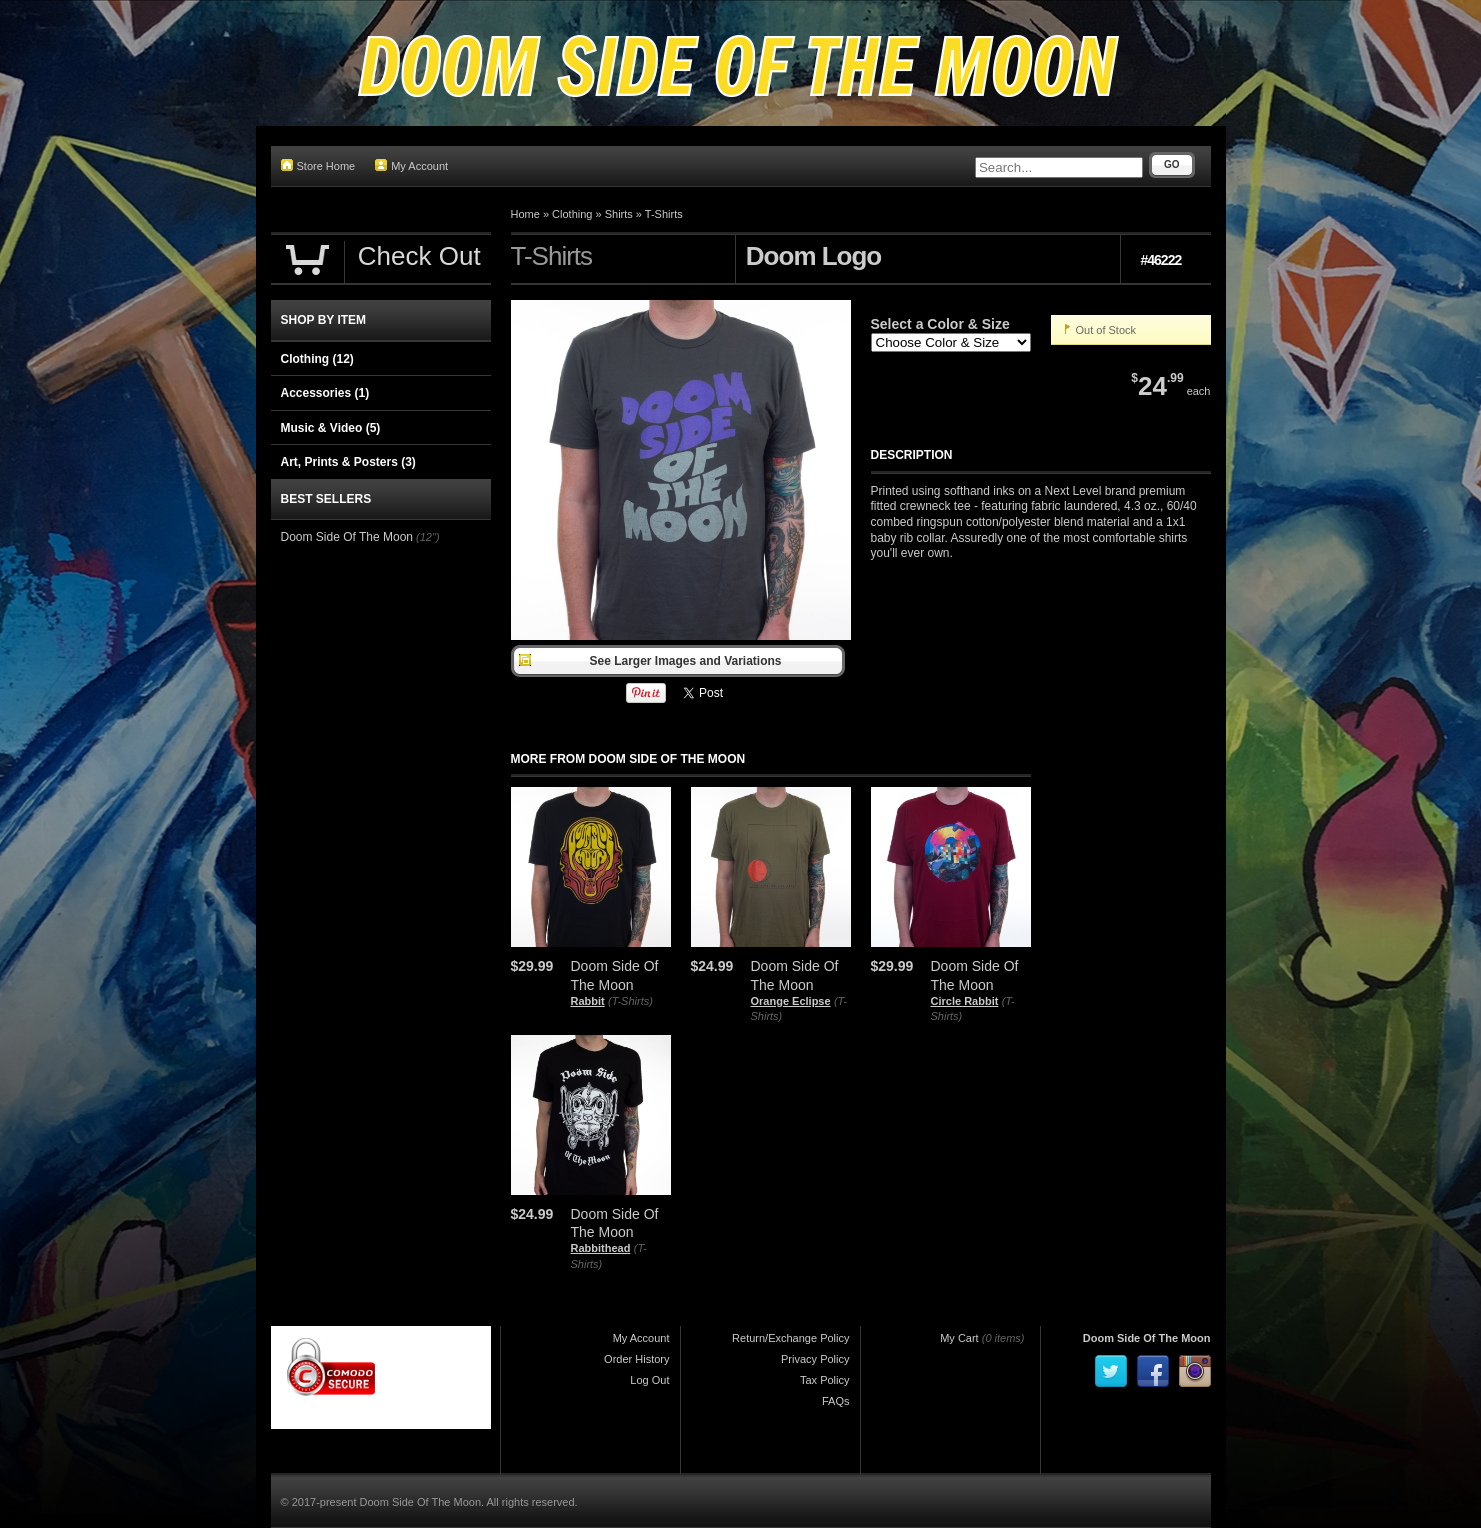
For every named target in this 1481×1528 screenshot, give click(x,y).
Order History (636, 1359)
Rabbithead (601, 1248)
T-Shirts (664, 214)
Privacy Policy (815, 1359)
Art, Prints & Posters (348, 462)
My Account (411, 165)
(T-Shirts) (630, 1001)
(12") (427, 537)
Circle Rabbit (965, 1001)
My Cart (959, 1338)
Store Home (318, 165)
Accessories (325, 393)
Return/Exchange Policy (790, 1338)
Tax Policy (825, 1380)
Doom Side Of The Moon (347, 537)
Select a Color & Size (940, 324)
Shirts (619, 214)
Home (525, 214)
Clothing (572, 214)
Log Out (649, 1380)
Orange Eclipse (791, 1001)
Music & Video (331, 428)
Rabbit (588, 1001)
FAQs (836, 1401)
